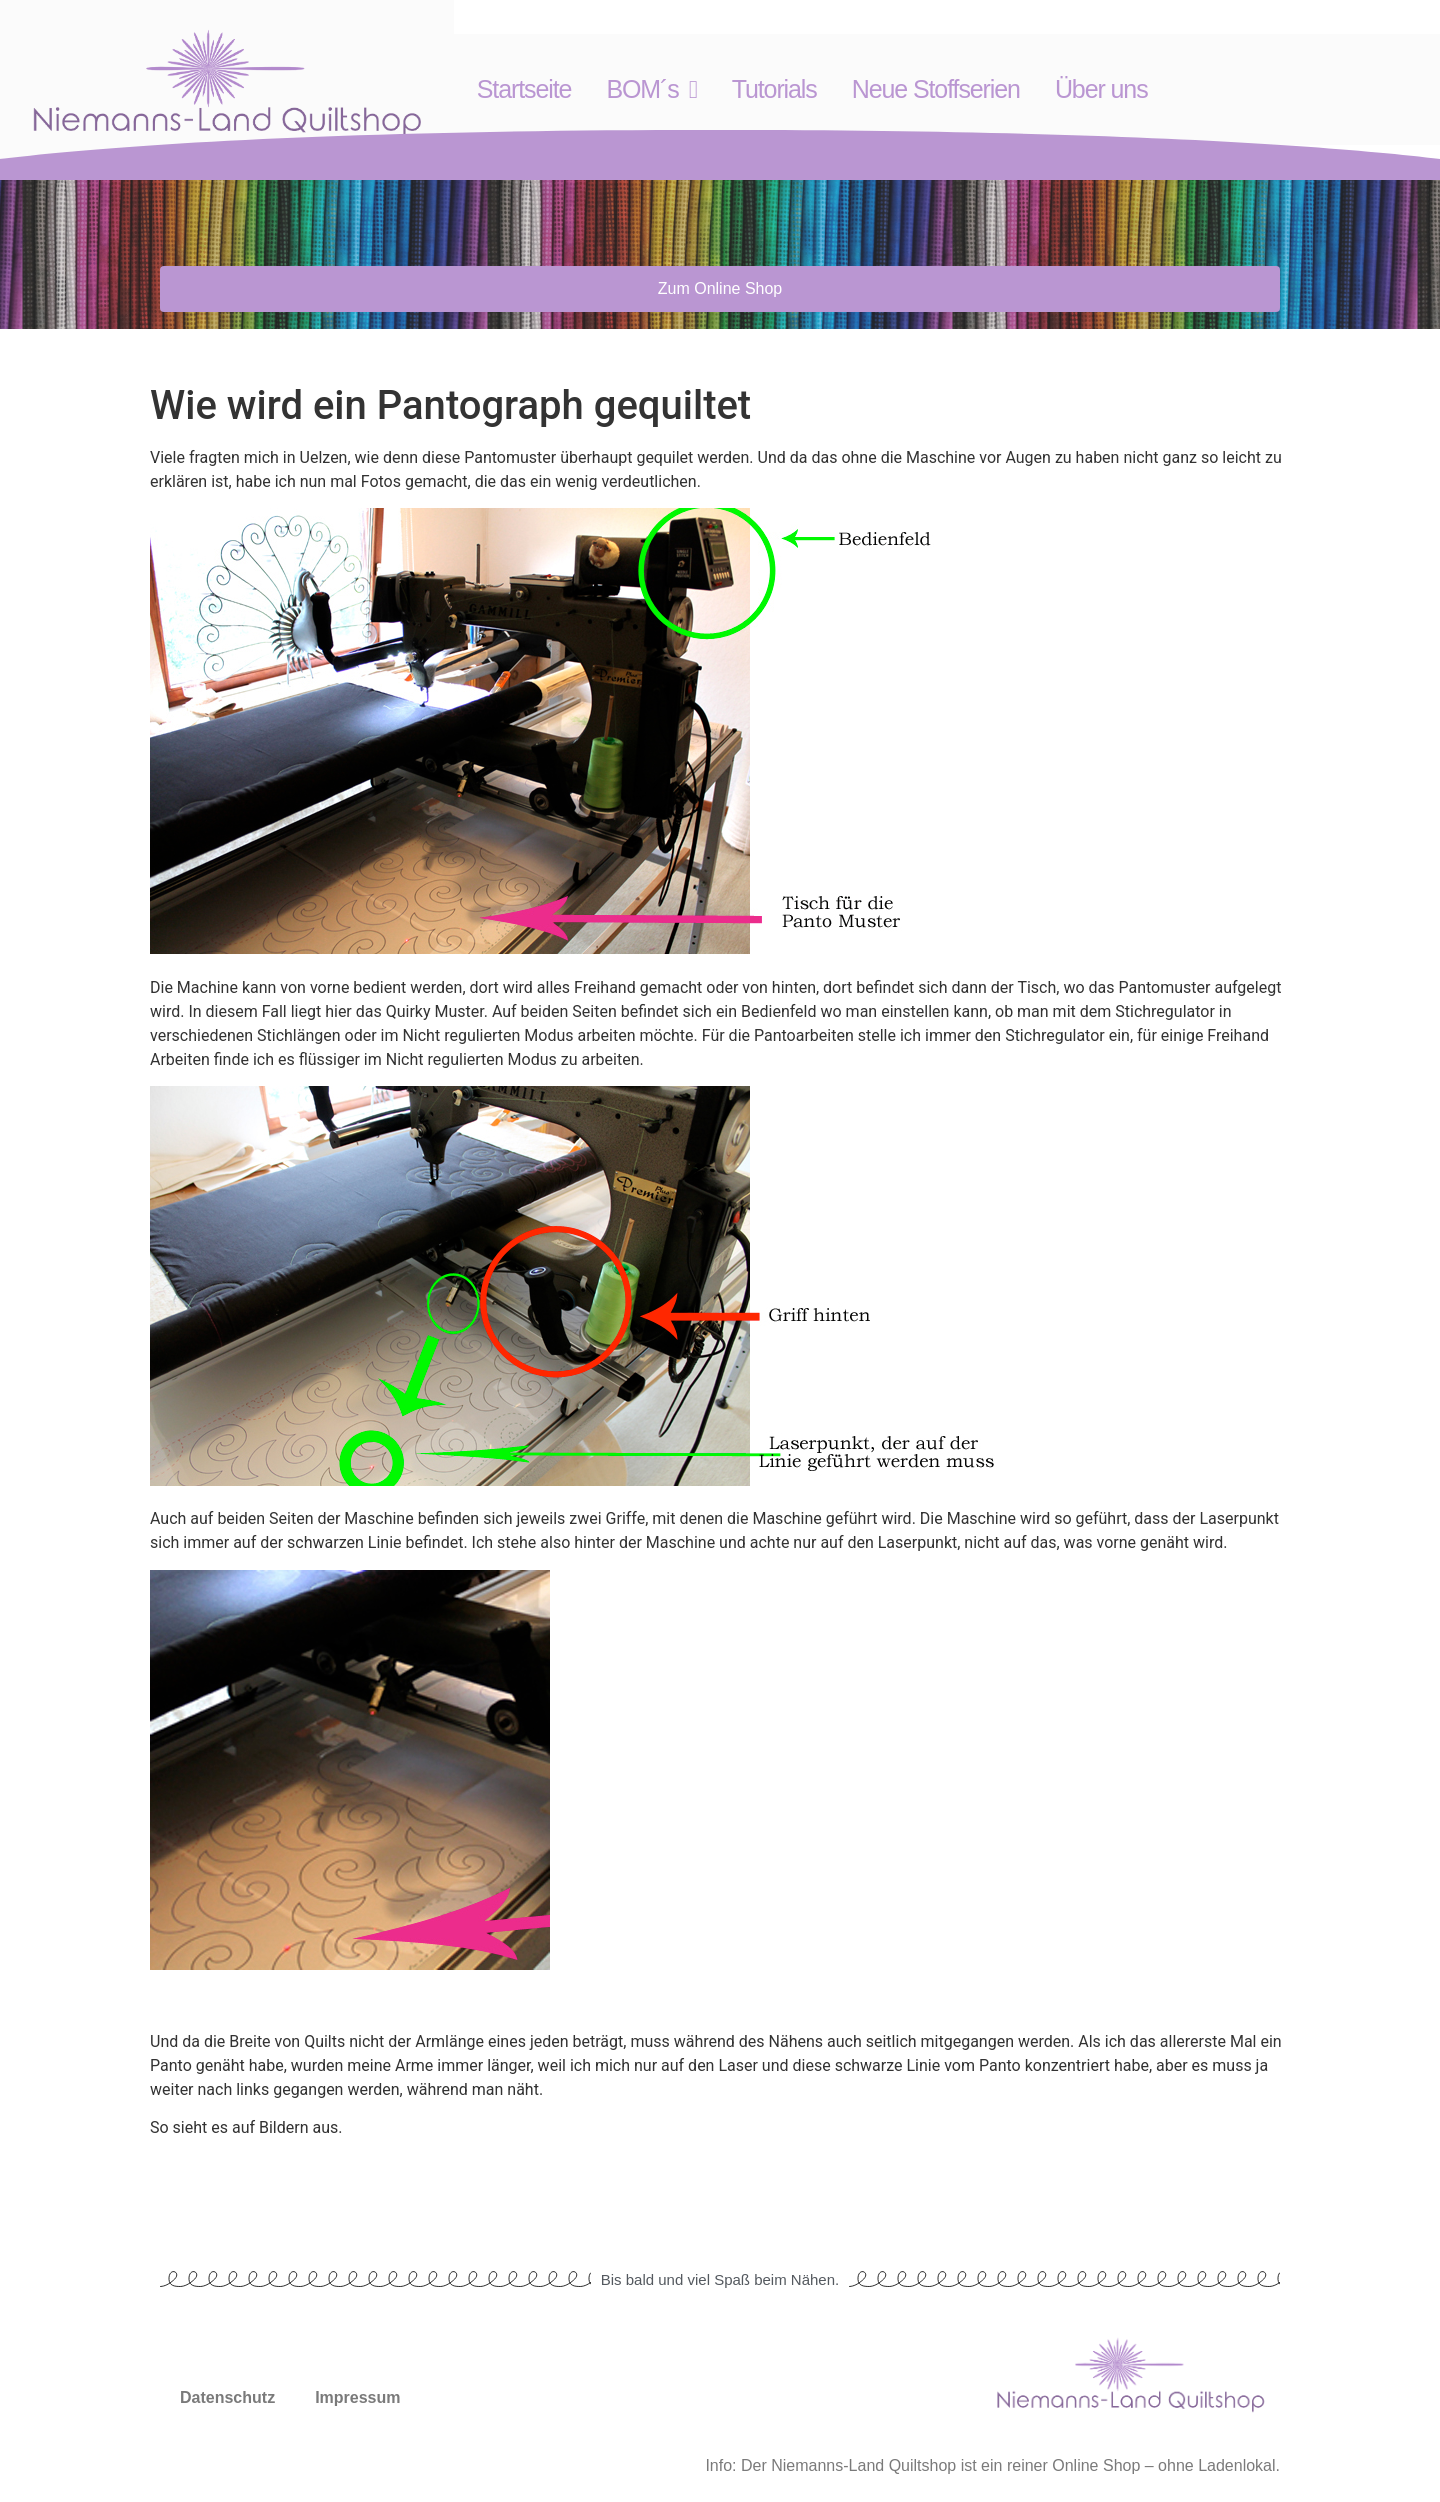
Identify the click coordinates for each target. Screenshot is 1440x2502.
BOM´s (651, 89)
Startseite (524, 89)
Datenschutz (227, 2397)
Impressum (357, 2397)
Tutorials (774, 89)
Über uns (1101, 89)
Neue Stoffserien (936, 89)
